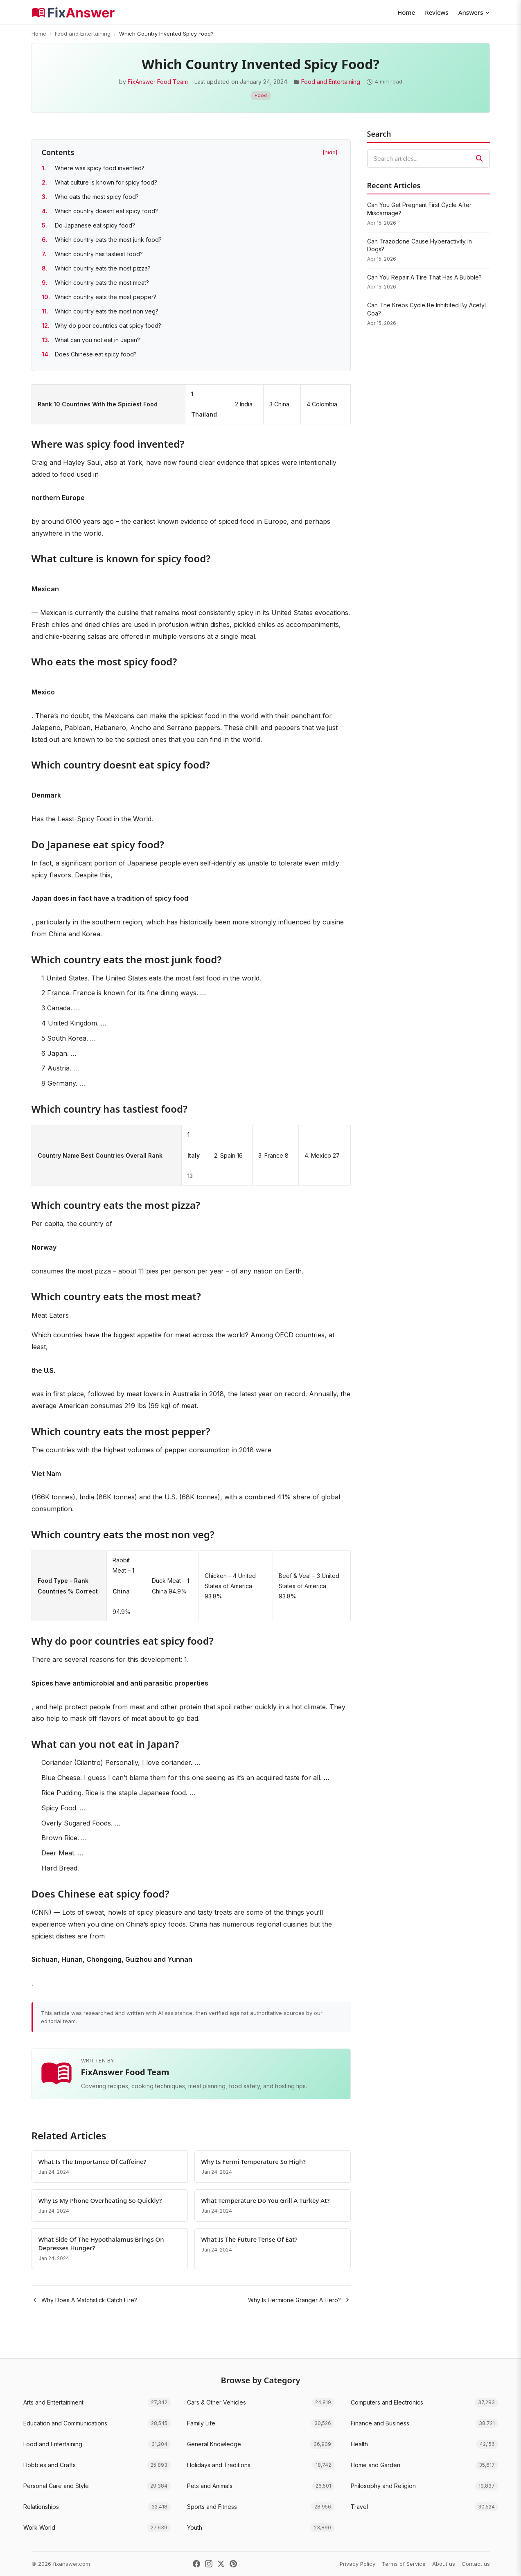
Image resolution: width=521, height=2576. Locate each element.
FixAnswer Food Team (158, 81)
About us (443, 2563)
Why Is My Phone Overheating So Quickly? (100, 2200)
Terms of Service (404, 2563)
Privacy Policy (357, 2563)
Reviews (436, 12)
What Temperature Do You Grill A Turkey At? (265, 2200)
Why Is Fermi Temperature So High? (253, 2161)
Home (406, 12)
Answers (474, 12)
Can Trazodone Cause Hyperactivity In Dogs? (419, 245)
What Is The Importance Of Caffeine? (92, 2161)
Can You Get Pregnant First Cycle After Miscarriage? (419, 208)
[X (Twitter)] (221, 2563)
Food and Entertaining (83, 33)
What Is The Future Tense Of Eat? (249, 2239)
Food (261, 95)
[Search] (479, 158)
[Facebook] (196, 2563)
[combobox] (428, 158)
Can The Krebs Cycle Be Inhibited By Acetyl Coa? (426, 309)
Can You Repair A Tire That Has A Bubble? (424, 277)
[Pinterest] (233, 2563)
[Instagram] (208, 2563)
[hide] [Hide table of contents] (330, 152)
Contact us (476, 2563)
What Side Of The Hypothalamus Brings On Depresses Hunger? (101, 2243)
